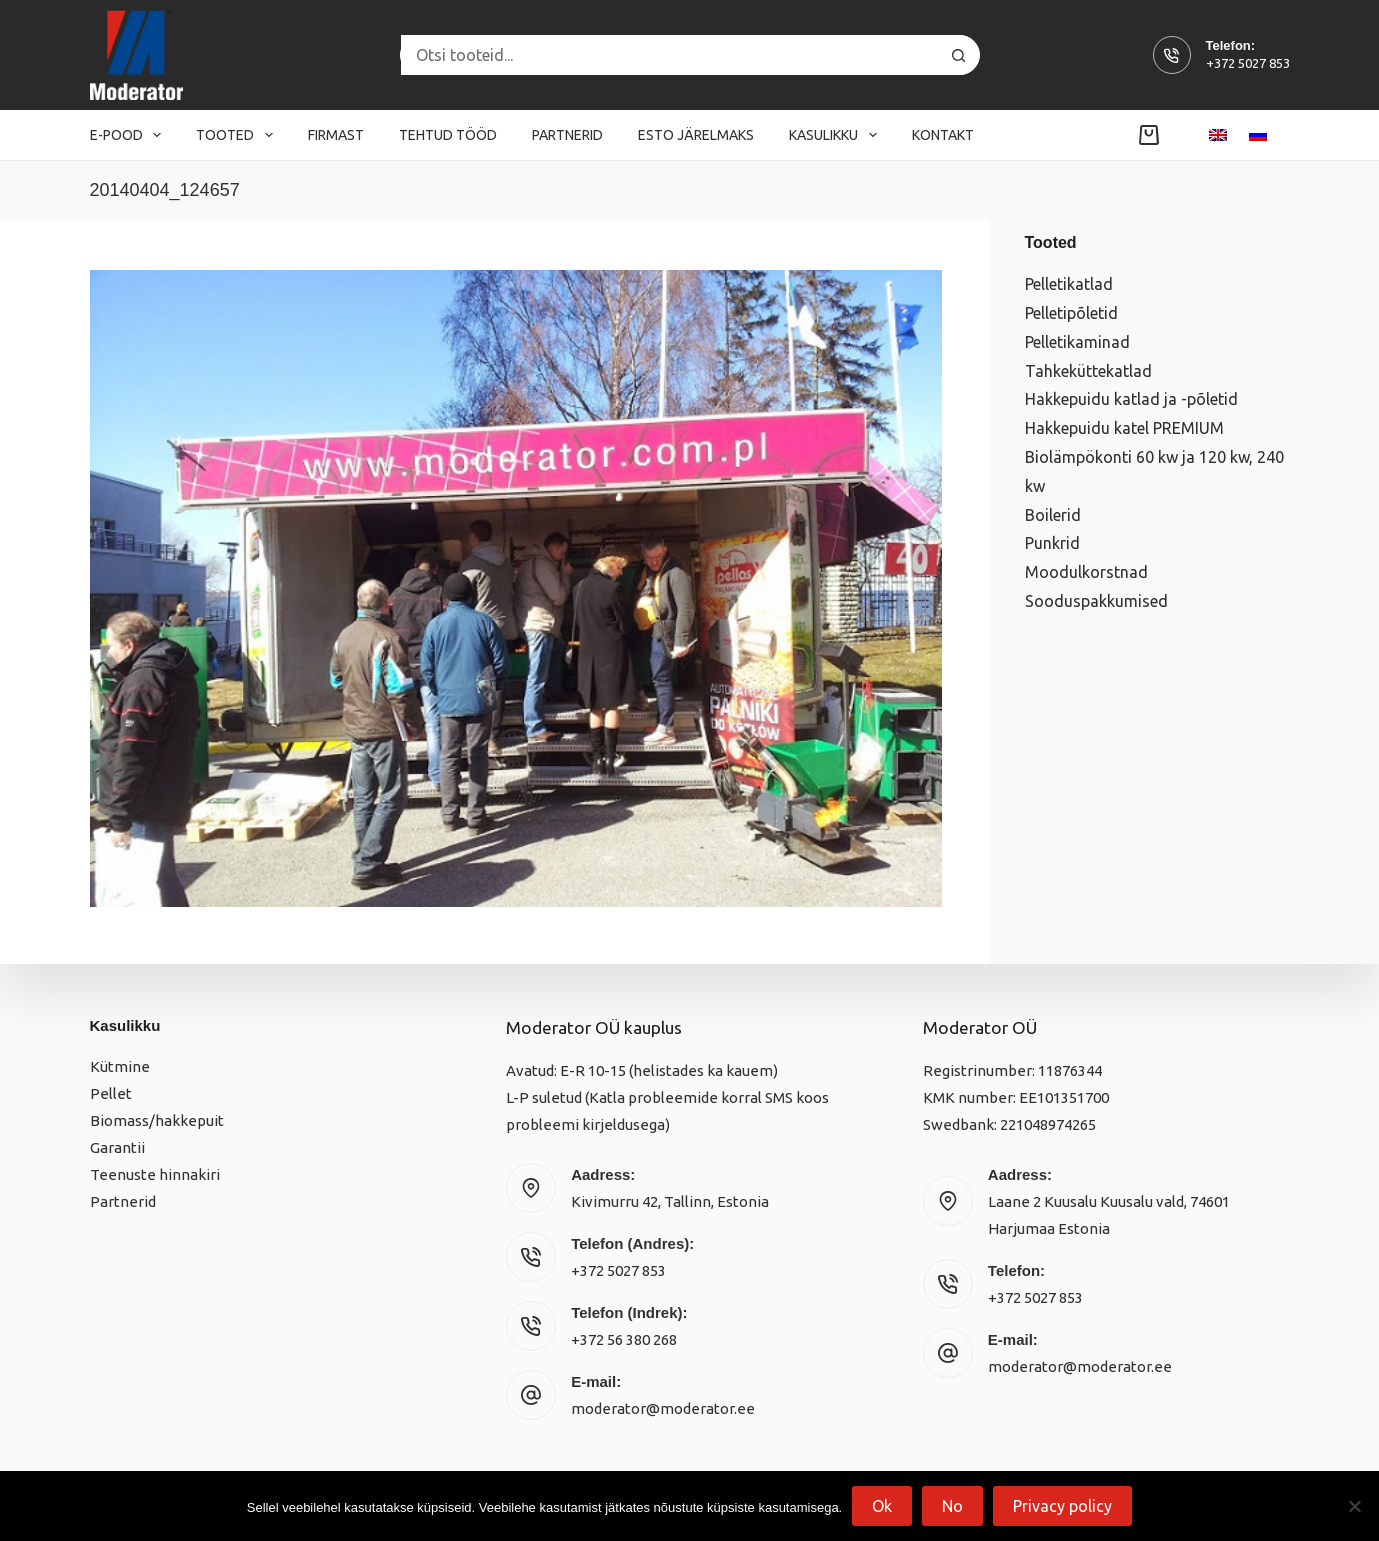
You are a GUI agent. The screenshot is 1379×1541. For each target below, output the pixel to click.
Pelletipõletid (1071, 313)
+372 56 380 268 (624, 1339)
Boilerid (1053, 515)
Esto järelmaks (696, 135)
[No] (1354, 1506)
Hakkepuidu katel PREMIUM (1124, 428)
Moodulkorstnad (1086, 572)
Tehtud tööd (448, 135)
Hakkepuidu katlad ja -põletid (1131, 399)
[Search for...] (670, 55)
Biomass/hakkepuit (157, 1120)
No (952, 1506)
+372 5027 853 (1248, 63)
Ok (882, 1506)
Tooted (238, 135)
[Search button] (959, 55)
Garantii (117, 1147)
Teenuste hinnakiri (155, 1174)
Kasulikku (837, 135)
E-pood (130, 135)
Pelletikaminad (1077, 342)
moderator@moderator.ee (663, 1408)
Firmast (336, 135)
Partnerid (567, 135)
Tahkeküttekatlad (1088, 371)
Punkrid (1052, 543)
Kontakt (943, 135)
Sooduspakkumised (1096, 601)
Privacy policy (1062, 1506)
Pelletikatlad (1069, 284)
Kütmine (120, 1066)
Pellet (111, 1093)
